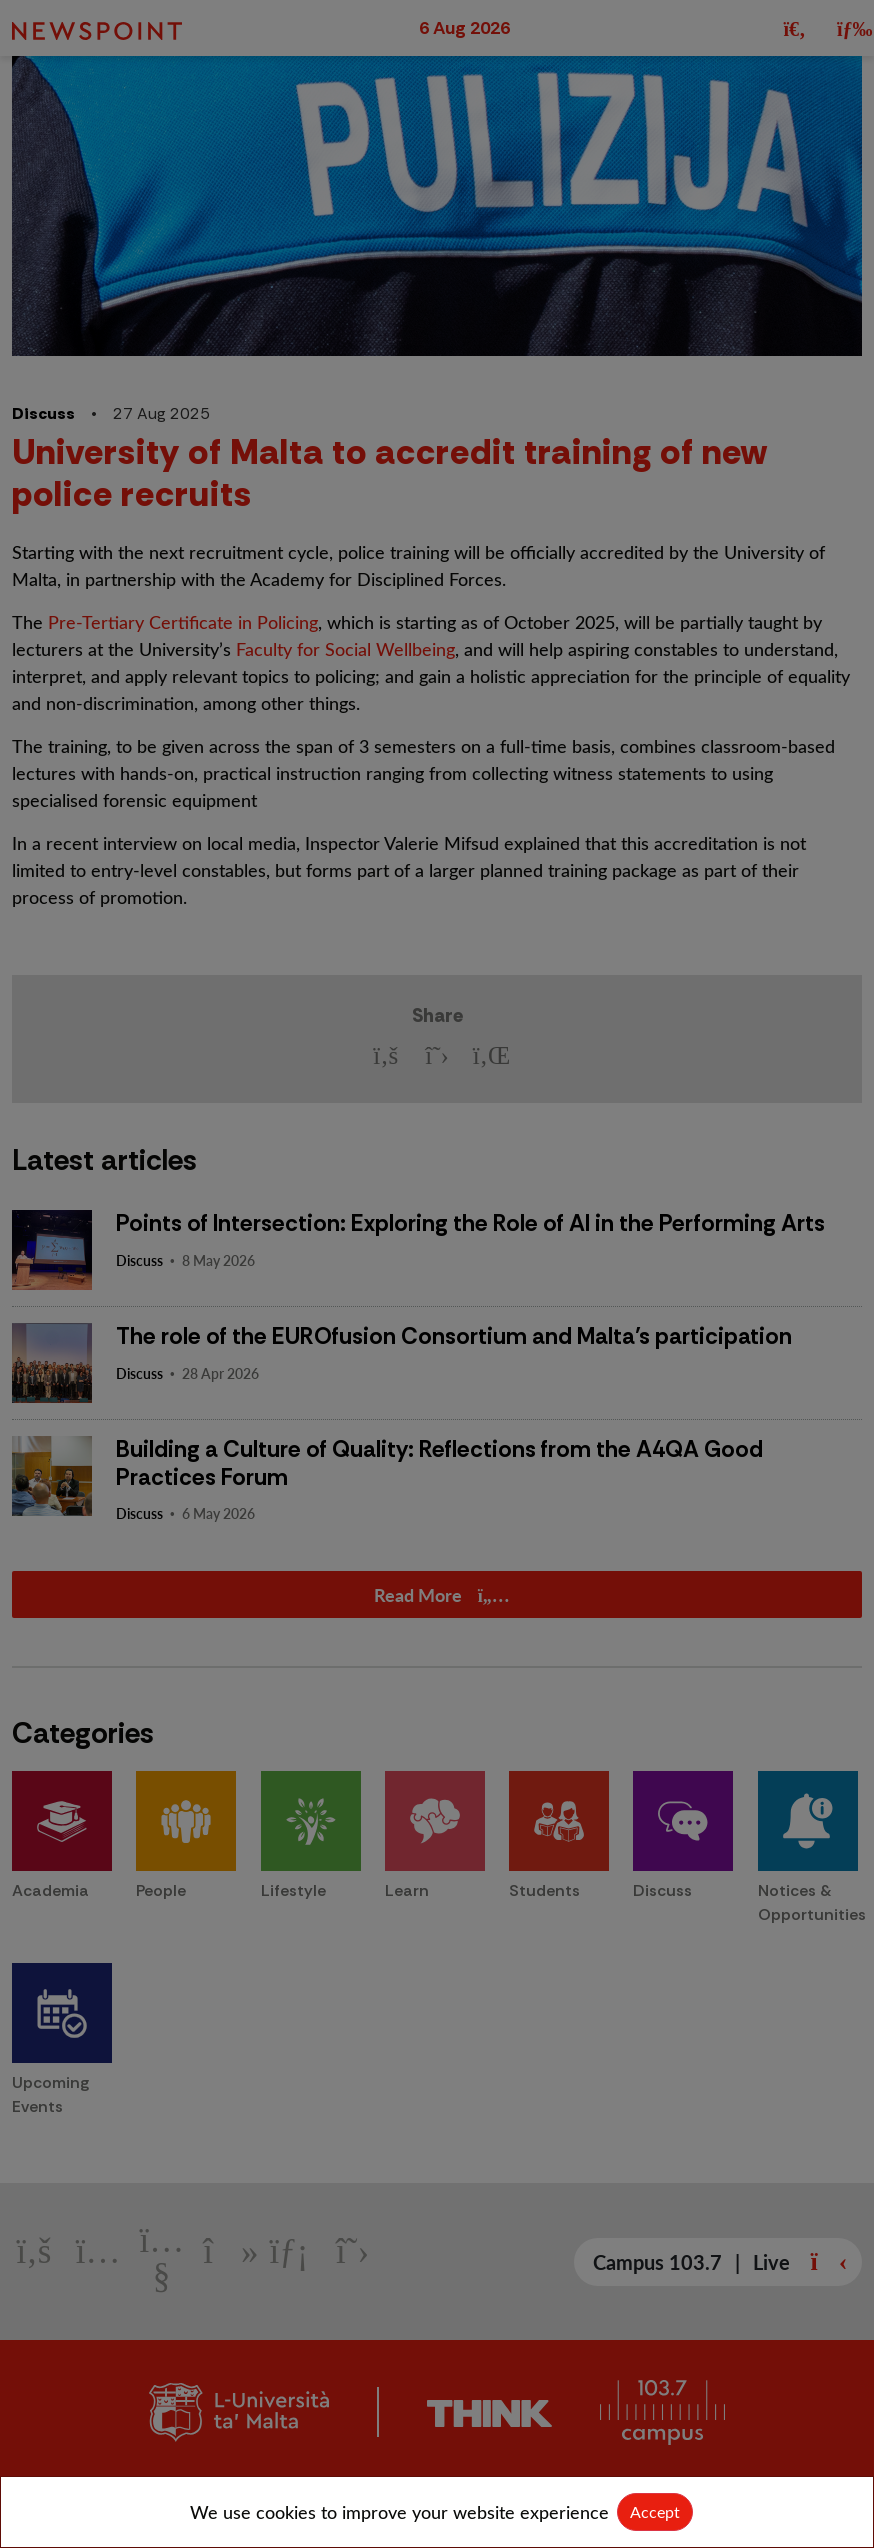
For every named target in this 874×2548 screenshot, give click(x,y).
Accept (655, 2511)
